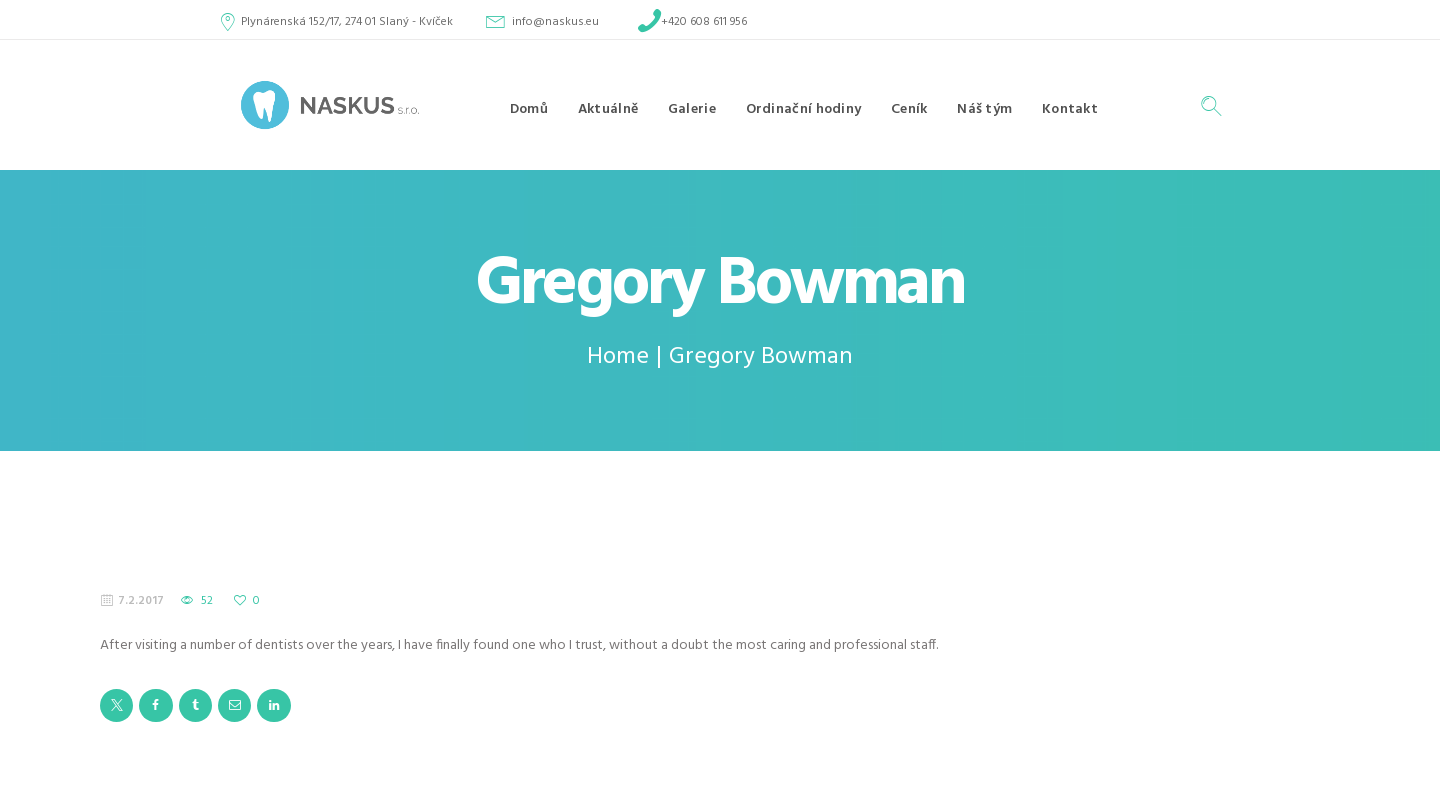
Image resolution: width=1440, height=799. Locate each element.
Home (618, 357)
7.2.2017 (141, 601)
